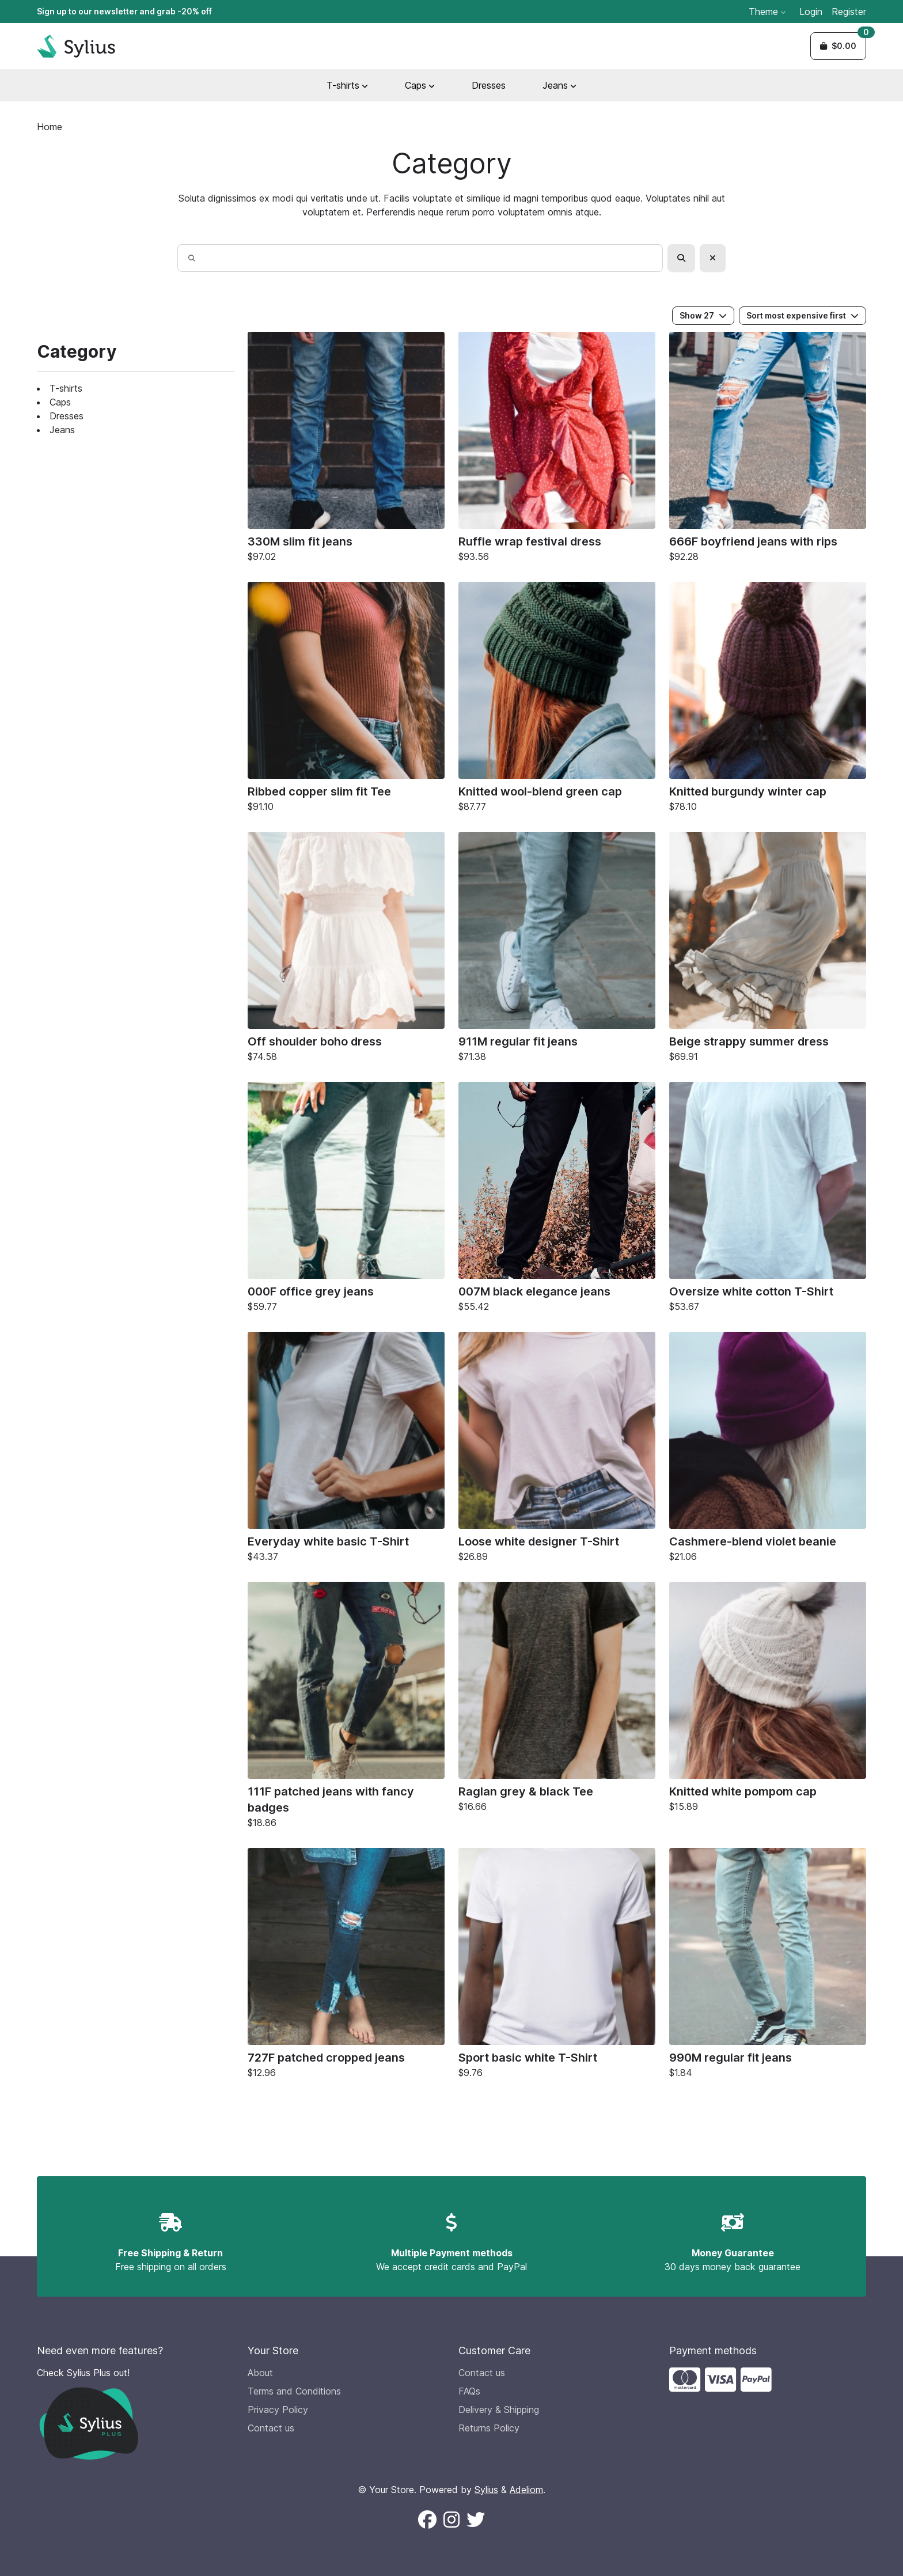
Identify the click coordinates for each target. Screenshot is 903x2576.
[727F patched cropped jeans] (346, 1966)
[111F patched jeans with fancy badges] (346, 1708)
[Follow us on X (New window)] (475, 2520)
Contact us (271, 2428)
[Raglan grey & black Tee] (556, 1700)
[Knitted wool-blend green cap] (556, 700)
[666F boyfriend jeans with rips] (767, 450)
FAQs (469, 2391)
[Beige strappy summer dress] (767, 950)
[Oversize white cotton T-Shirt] (767, 1200)
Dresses (489, 85)
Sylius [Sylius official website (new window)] (486, 2489)
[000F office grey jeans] (346, 1200)
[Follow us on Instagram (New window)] (451, 2520)
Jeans (62, 429)
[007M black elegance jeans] (556, 1200)
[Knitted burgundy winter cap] (767, 700)
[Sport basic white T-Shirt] (556, 1966)
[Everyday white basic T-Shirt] (346, 1450)
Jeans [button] (559, 85)
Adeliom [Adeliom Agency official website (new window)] (526, 2489)
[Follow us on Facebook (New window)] (427, 2520)
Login (810, 11)
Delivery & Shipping (498, 2409)
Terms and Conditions (294, 2391)
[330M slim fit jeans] (346, 450)
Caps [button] (420, 85)
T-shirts (66, 388)
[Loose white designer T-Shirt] (556, 1450)
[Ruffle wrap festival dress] (556, 450)
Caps (60, 402)
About (260, 2372)
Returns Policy (488, 2428)
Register (849, 11)
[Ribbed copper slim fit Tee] (346, 700)
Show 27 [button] (703, 315)
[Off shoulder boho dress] (346, 950)
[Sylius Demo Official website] (76, 46)
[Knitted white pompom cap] (767, 1700)
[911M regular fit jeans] (556, 950)
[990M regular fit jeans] (767, 1966)
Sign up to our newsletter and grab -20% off (124, 11)
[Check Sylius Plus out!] (135, 2413)
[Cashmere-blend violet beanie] (767, 1450)
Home (49, 126)
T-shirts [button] (347, 85)
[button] (838, 46)
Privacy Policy (278, 2409)
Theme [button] (767, 11)
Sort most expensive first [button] (802, 315)
